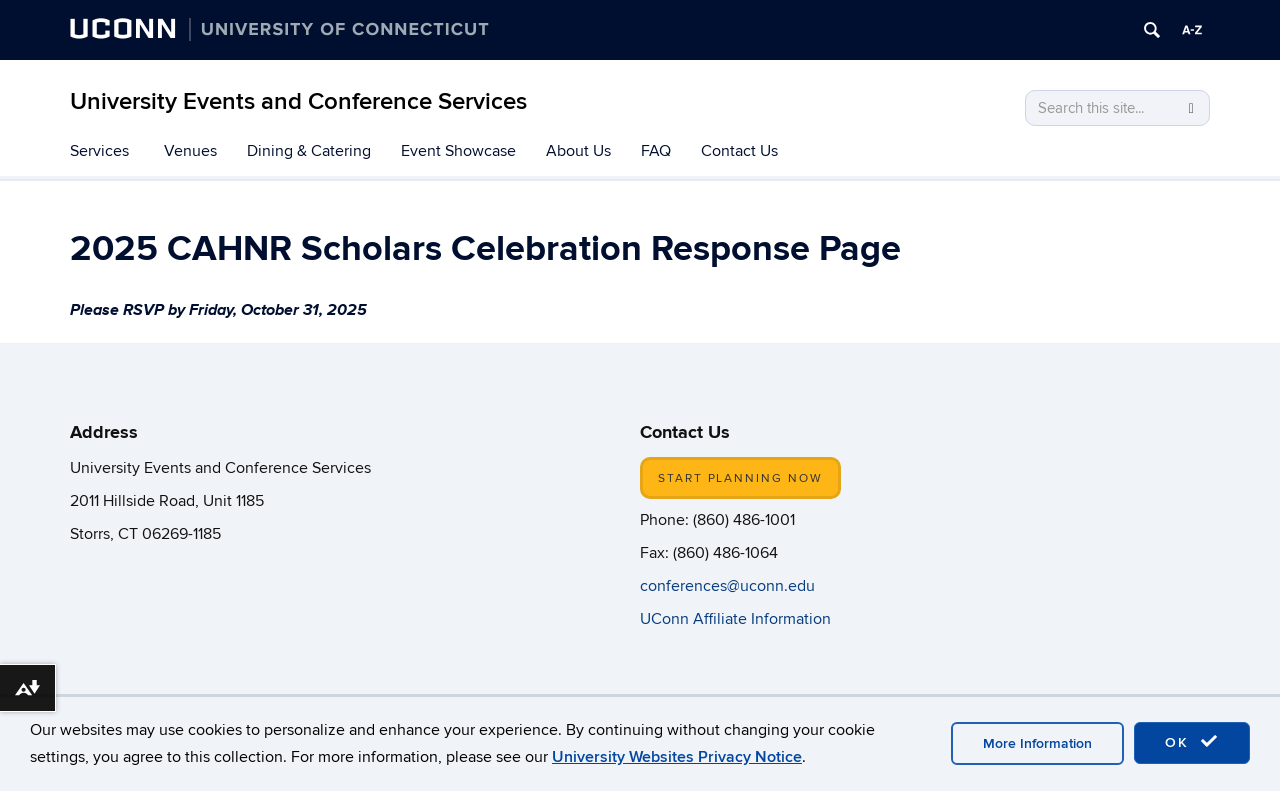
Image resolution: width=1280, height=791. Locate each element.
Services (99, 151)
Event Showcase (458, 151)
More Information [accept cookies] (1037, 743)
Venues (190, 151)
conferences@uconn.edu (727, 586)
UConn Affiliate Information (737, 619)
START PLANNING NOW (740, 478)
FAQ (656, 151)
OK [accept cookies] (1192, 742)
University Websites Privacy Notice (677, 757)
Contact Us (739, 151)
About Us (578, 151)
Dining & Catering (309, 151)
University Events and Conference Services (298, 101)
